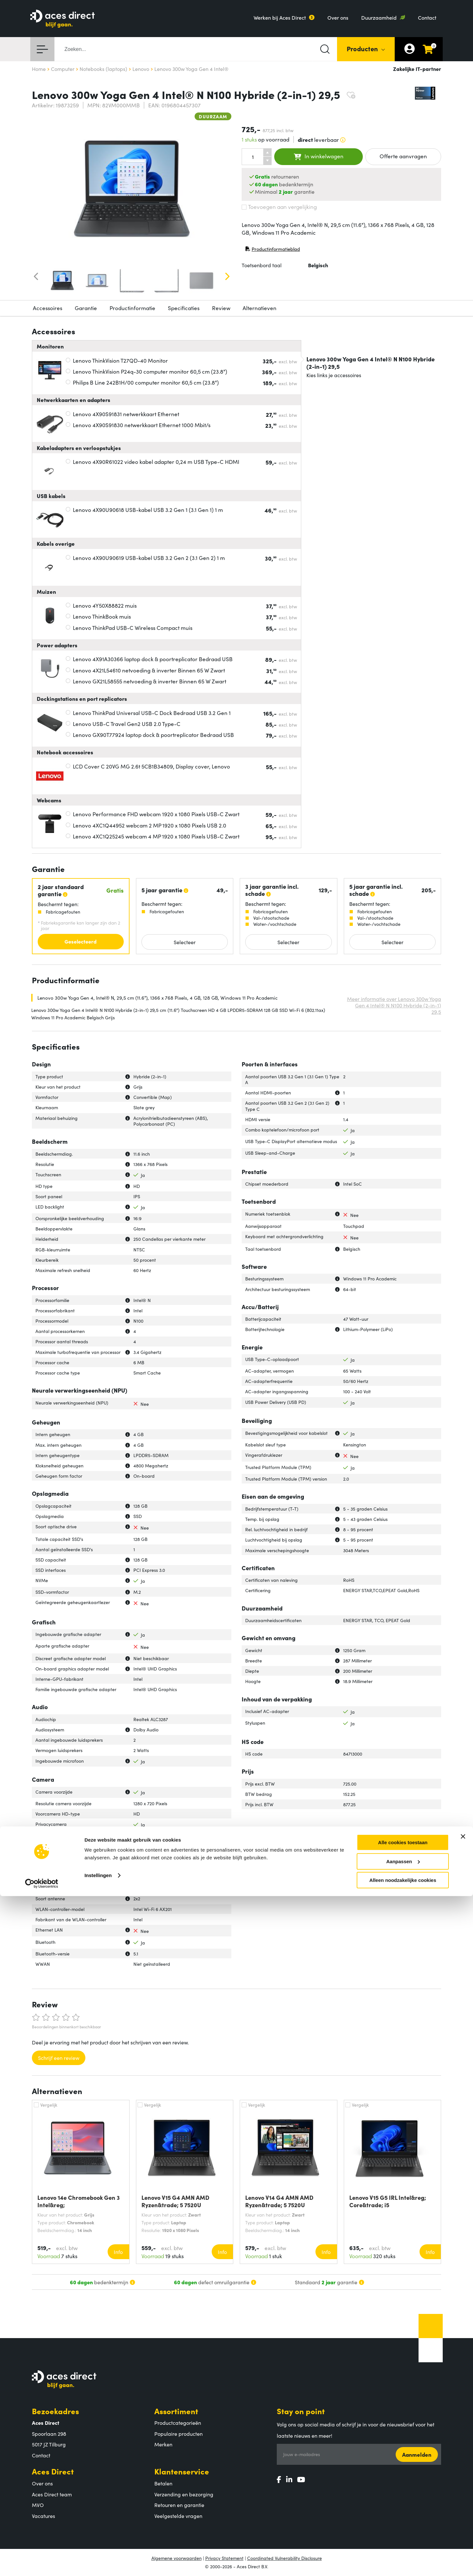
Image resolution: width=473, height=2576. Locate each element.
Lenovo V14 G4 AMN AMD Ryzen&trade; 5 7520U (279, 2201)
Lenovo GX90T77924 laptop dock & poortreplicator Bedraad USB (153, 735)
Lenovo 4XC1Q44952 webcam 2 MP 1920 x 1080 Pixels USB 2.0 (149, 825)
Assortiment (176, 2410)
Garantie (86, 308)
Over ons (337, 17)
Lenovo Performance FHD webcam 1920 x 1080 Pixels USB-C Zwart (156, 814)
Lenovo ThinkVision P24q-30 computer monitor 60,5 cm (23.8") (150, 371)
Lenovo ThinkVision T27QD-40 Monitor (120, 360)
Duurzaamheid (379, 17)
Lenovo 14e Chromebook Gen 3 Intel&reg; (78, 2201)
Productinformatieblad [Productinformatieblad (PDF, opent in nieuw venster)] (272, 250)
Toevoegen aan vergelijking (279, 207)
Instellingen (98, 2555)
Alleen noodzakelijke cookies (402, 2560)
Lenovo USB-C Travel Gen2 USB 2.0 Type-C (126, 724)
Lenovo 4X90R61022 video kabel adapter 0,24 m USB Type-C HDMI (156, 461)
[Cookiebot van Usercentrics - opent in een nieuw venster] (42, 2563)
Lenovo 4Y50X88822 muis (105, 605)
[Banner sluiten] (463, 2516)
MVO (38, 2504)
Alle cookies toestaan (402, 2522)
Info (118, 2251)
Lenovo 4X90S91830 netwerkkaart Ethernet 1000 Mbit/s (141, 425)
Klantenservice (181, 2471)
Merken (163, 2444)
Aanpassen (403, 2541)
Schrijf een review (58, 2057)
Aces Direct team (52, 2494)
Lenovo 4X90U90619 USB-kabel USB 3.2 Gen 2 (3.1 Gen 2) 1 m (149, 558)
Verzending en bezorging (183, 2494)
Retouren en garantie (179, 2504)
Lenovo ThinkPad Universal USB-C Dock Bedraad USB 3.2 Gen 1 (152, 713)
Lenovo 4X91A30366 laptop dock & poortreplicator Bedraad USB (153, 659)
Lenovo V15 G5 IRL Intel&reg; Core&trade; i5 (387, 2201)
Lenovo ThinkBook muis (102, 616)
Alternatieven (259, 308)
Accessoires (47, 308)
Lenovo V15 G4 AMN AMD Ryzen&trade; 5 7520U (175, 2201)
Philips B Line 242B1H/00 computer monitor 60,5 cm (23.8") (146, 382)
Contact (427, 17)
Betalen (163, 2483)
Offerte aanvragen (403, 156)
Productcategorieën (177, 2422)
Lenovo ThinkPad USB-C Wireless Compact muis (132, 628)
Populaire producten (178, 2433)
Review (221, 308)
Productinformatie (132, 308)
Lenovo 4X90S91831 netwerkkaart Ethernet (126, 414)
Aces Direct (53, 2471)
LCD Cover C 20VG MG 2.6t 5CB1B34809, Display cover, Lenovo (151, 766)
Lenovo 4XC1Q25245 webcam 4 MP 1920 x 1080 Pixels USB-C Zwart (156, 836)
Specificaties (183, 308)
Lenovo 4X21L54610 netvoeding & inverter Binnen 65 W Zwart (149, 670)
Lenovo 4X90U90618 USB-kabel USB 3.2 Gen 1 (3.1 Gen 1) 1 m (148, 510)
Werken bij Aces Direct (280, 17)
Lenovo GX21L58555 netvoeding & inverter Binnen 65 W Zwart (149, 681)
